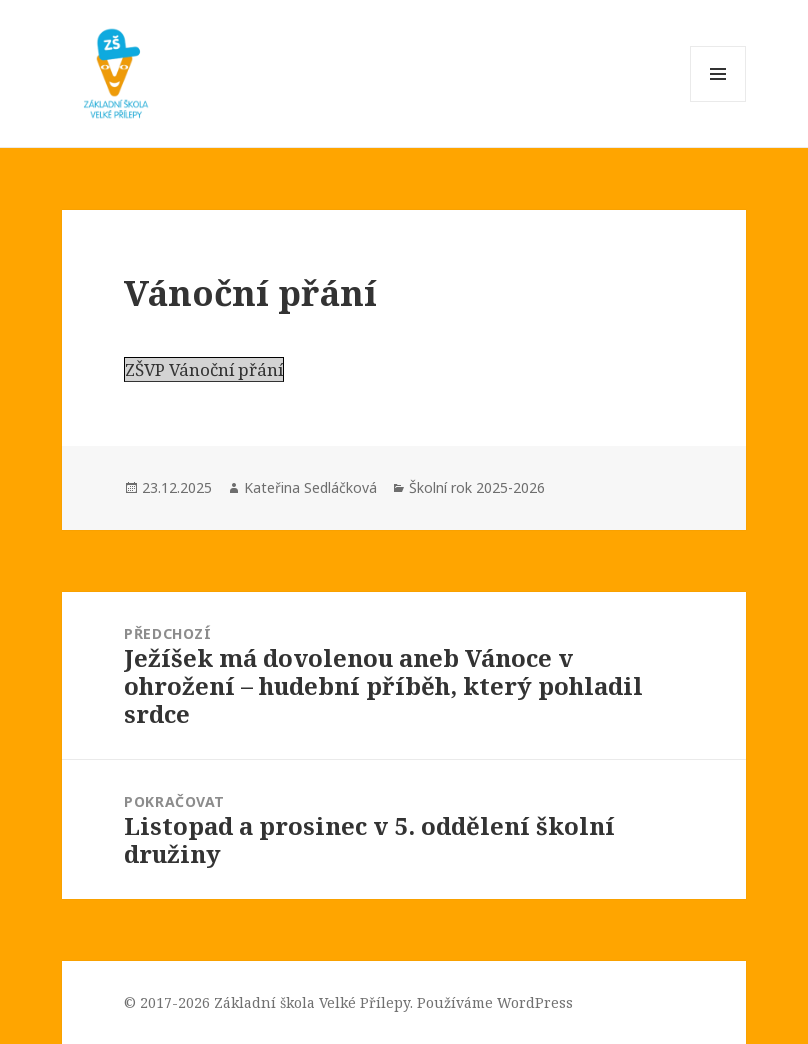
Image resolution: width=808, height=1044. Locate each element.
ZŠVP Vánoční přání (204, 369)
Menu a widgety (718, 101)
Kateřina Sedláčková (310, 487)
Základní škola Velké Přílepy (312, 1002)
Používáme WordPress (495, 1002)
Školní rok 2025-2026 (477, 487)
